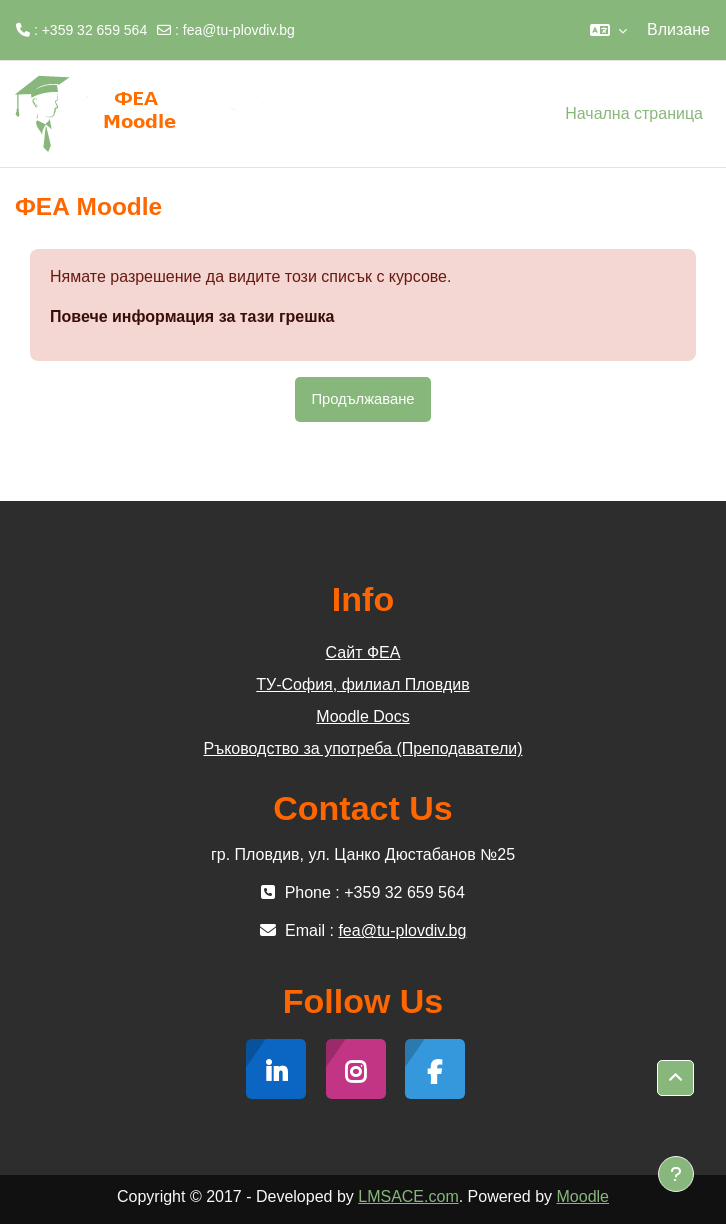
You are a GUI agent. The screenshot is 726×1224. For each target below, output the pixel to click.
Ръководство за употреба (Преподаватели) (363, 748)
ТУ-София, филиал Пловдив (362, 684)
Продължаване (362, 399)
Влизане (678, 29)
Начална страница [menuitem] (634, 113)
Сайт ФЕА (363, 652)
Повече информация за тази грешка (192, 316)
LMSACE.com (408, 1196)
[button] (608, 30)
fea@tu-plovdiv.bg (239, 30)
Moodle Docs (362, 716)
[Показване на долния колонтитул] (676, 1174)
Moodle (583, 1196)
